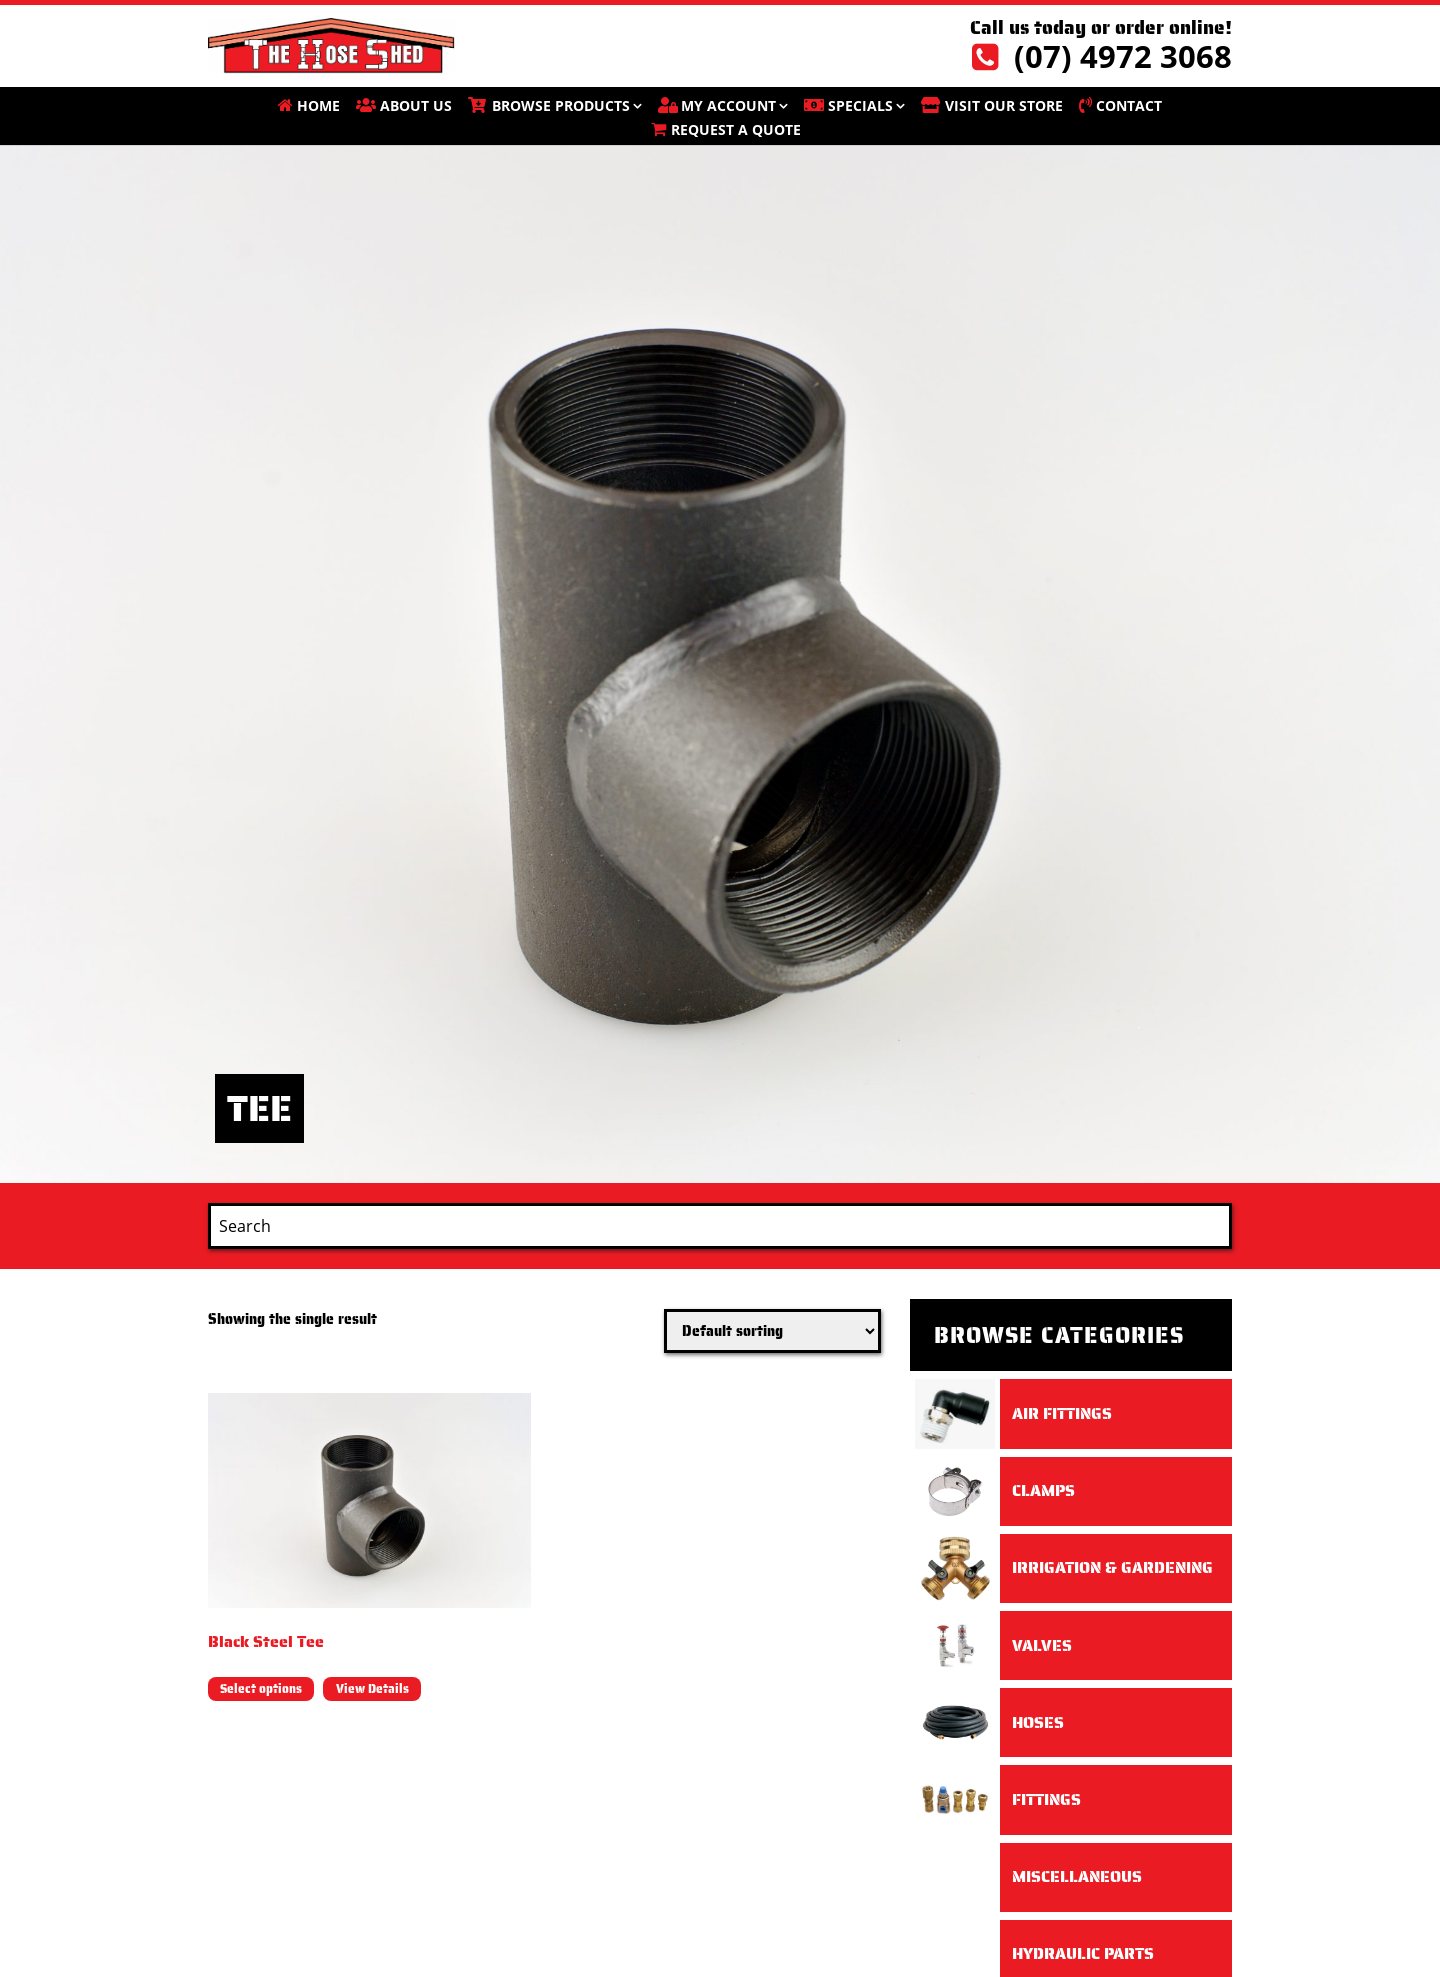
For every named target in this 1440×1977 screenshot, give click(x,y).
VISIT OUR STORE (1004, 105)
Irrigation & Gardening (1112, 1567)
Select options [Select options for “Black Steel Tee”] (261, 1688)
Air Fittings (1062, 1413)
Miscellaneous (1077, 1876)
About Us (416, 105)
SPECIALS (860, 105)
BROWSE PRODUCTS (561, 105)
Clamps (1043, 1490)
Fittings (1046, 1799)
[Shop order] (772, 1331)
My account (728, 105)
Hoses (1038, 1722)
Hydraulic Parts (1083, 1953)
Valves (1042, 1645)
